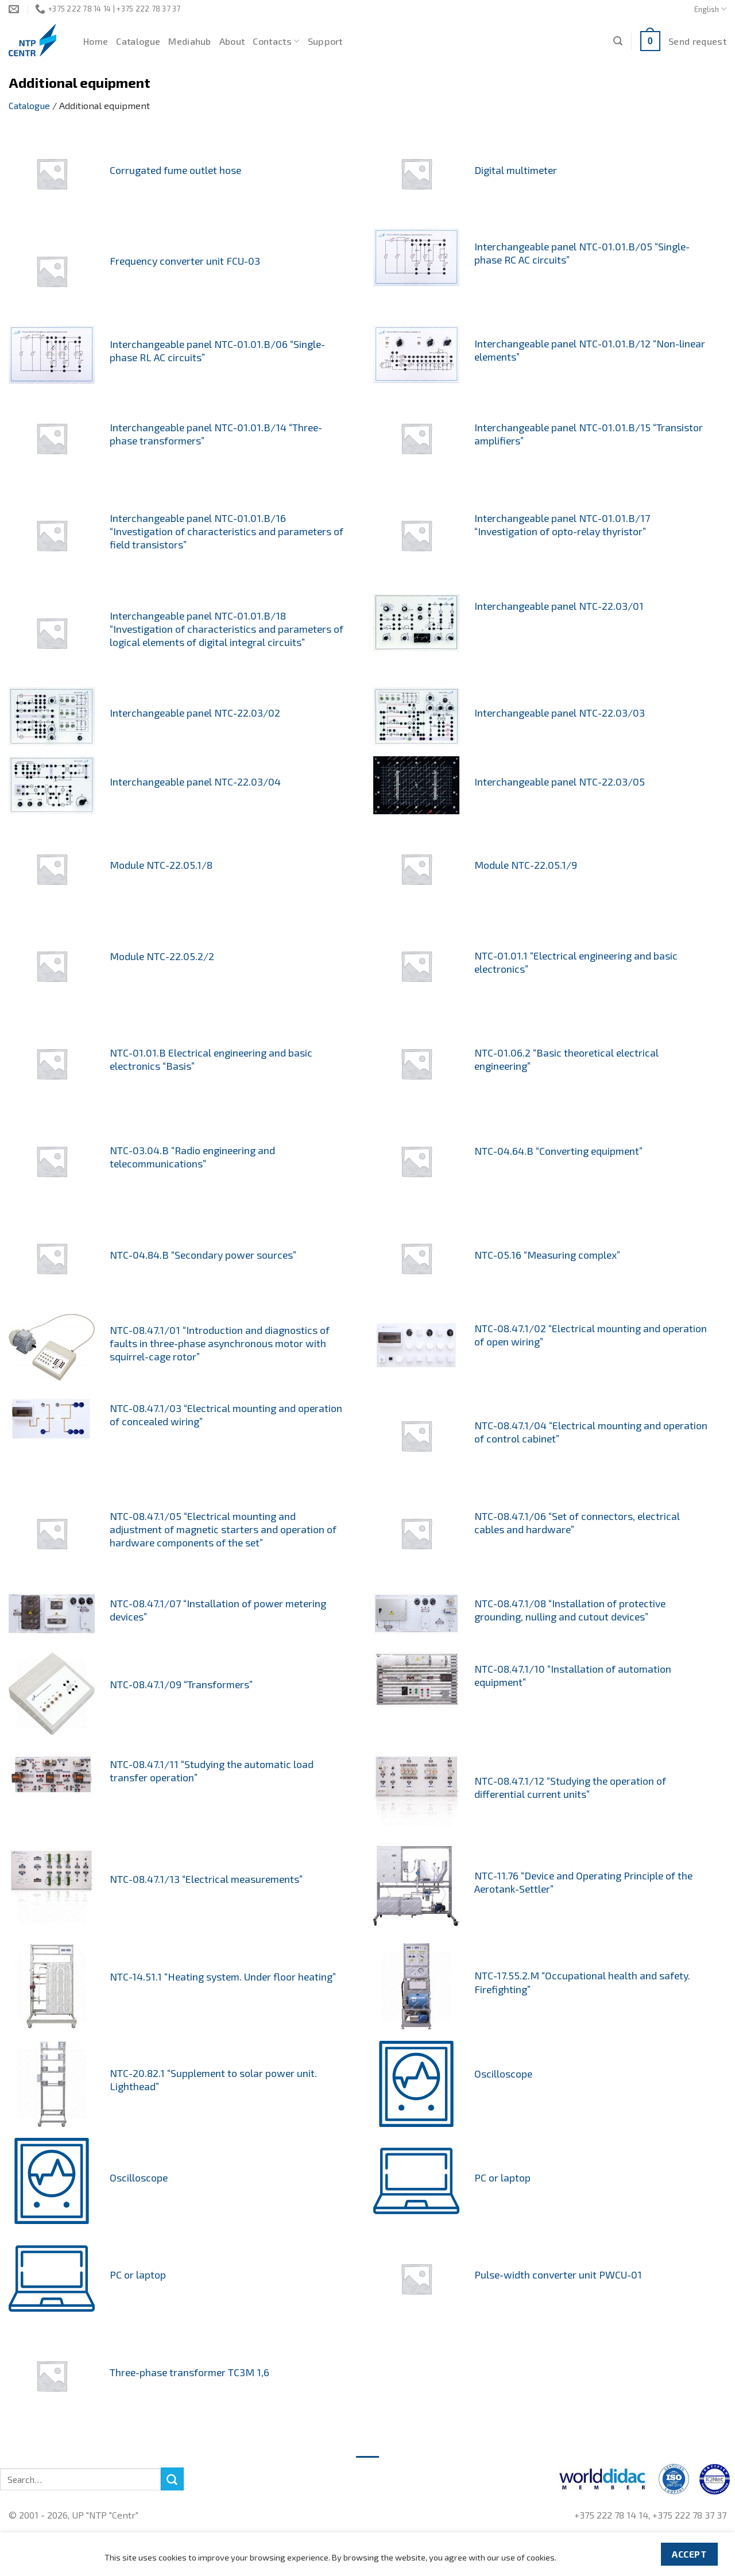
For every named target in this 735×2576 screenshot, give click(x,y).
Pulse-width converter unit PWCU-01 (558, 2274)
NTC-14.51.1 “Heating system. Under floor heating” (223, 1976)
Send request (697, 41)
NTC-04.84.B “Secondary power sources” (203, 1254)
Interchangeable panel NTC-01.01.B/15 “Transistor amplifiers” (588, 434)
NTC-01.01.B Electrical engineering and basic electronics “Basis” (211, 1059)
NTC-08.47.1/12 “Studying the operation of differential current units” (570, 1787)
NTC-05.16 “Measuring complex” (547, 1254)
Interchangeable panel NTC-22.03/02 (195, 712)
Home (95, 41)
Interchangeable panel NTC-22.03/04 (195, 781)
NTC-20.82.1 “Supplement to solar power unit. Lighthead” (213, 2079)
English (710, 8)
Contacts (276, 41)
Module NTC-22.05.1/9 (525, 864)
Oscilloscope (503, 2073)
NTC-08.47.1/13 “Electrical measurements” (206, 1879)
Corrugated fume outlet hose (175, 170)
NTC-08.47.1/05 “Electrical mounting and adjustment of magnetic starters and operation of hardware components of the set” (223, 1529)
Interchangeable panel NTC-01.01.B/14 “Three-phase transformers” (216, 434)
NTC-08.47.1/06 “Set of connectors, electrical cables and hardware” (577, 1522)
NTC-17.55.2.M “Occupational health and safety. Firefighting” (582, 1982)
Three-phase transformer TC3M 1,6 (189, 2372)
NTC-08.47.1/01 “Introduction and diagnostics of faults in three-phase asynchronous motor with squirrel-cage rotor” (220, 1343)
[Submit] (172, 2478)
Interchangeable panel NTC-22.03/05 (559, 781)
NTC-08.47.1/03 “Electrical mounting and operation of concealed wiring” (226, 1415)
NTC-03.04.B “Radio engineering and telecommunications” (192, 1157)
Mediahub (189, 41)
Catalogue (138, 41)
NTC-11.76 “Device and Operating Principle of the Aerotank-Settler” (583, 1882)
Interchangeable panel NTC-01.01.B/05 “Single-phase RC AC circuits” (582, 253)
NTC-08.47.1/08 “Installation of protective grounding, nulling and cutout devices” (570, 1610)
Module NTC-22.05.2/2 (162, 956)
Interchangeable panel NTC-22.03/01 (559, 605)
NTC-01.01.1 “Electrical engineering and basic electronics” (576, 962)
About (232, 41)
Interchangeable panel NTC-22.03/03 (559, 712)
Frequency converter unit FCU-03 (185, 260)
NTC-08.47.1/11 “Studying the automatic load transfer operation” (212, 1771)
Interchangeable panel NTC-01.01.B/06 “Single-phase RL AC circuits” (217, 350)
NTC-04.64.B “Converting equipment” (558, 1150)
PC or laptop (502, 2177)
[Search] (617, 41)
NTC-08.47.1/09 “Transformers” (181, 1684)
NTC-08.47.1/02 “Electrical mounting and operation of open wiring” (590, 1335)
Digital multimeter (515, 170)
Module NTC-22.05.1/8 (161, 864)
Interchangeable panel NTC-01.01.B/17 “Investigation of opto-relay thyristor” (562, 524)
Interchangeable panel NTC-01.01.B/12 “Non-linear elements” (589, 350)
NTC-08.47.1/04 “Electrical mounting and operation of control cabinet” (590, 1432)
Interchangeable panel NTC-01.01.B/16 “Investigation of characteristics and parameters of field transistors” (226, 531)
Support (325, 41)
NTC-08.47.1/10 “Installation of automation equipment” (572, 1675)
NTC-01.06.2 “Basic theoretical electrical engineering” (566, 1059)
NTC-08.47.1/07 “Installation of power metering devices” (218, 1610)
